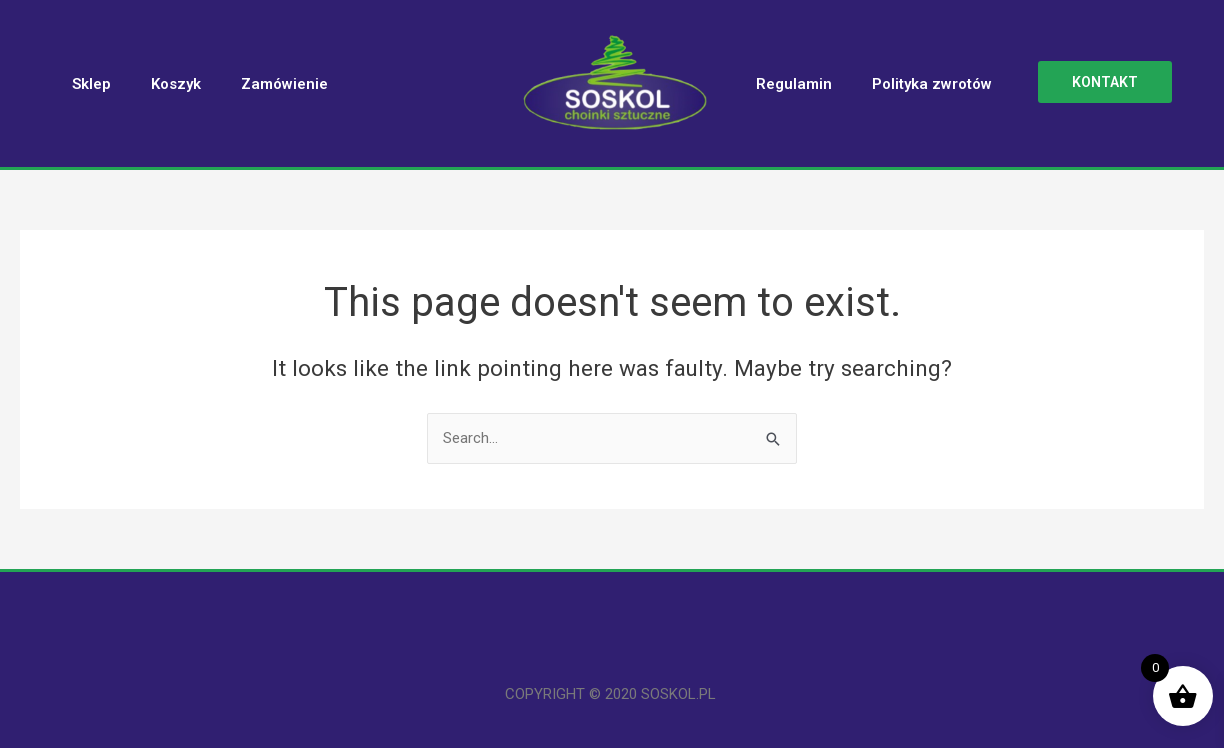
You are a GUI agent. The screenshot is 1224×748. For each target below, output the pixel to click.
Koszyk (176, 84)
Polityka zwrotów (932, 84)
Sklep (91, 84)
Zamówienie (284, 84)
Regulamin (794, 84)
